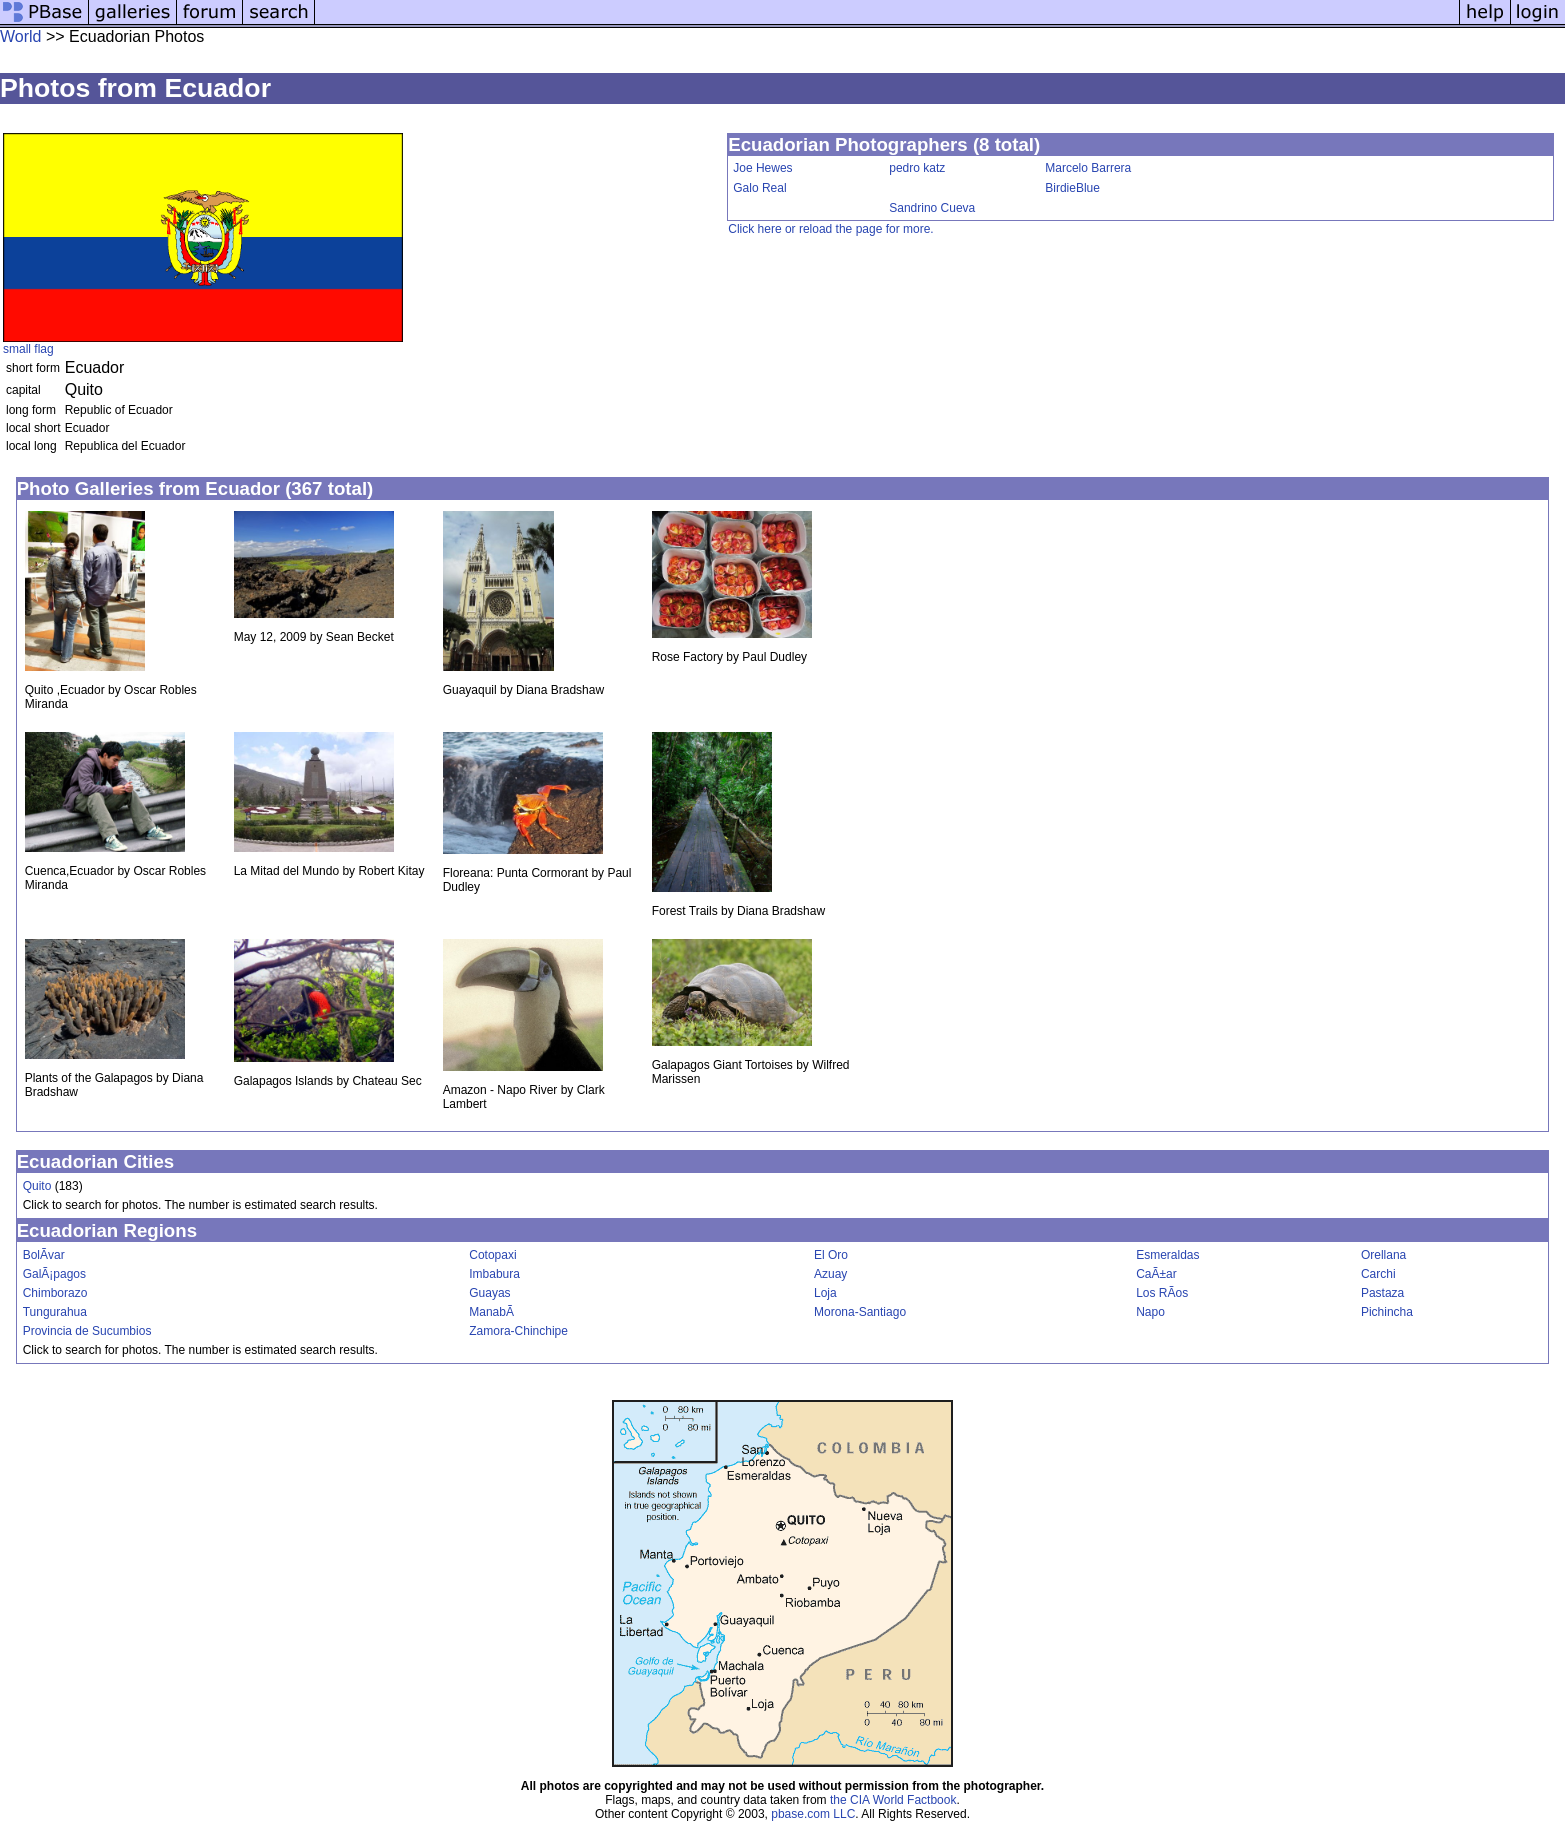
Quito (37, 1186)
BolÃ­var (44, 1255)
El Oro (831, 1255)
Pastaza (1382, 1293)
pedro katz (917, 168)
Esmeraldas (1167, 1255)
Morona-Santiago (860, 1312)
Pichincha (1387, 1312)
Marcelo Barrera (1088, 168)
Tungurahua (55, 1312)
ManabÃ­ (491, 1312)
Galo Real (759, 188)
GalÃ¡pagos (54, 1274)
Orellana (1383, 1255)
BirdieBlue (1072, 188)
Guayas (489, 1293)
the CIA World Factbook (893, 1800)
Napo (1150, 1312)
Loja (825, 1293)
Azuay (830, 1274)
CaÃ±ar (1156, 1274)
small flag (28, 349)
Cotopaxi (492, 1255)
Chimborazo (55, 1293)
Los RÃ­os (1162, 1293)
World (21, 36)
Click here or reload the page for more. (830, 229)
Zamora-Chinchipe (518, 1331)
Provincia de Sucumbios (87, 1331)
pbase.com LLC (813, 1814)
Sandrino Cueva (932, 208)
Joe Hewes (762, 168)
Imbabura (494, 1274)
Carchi (1378, 1274)
